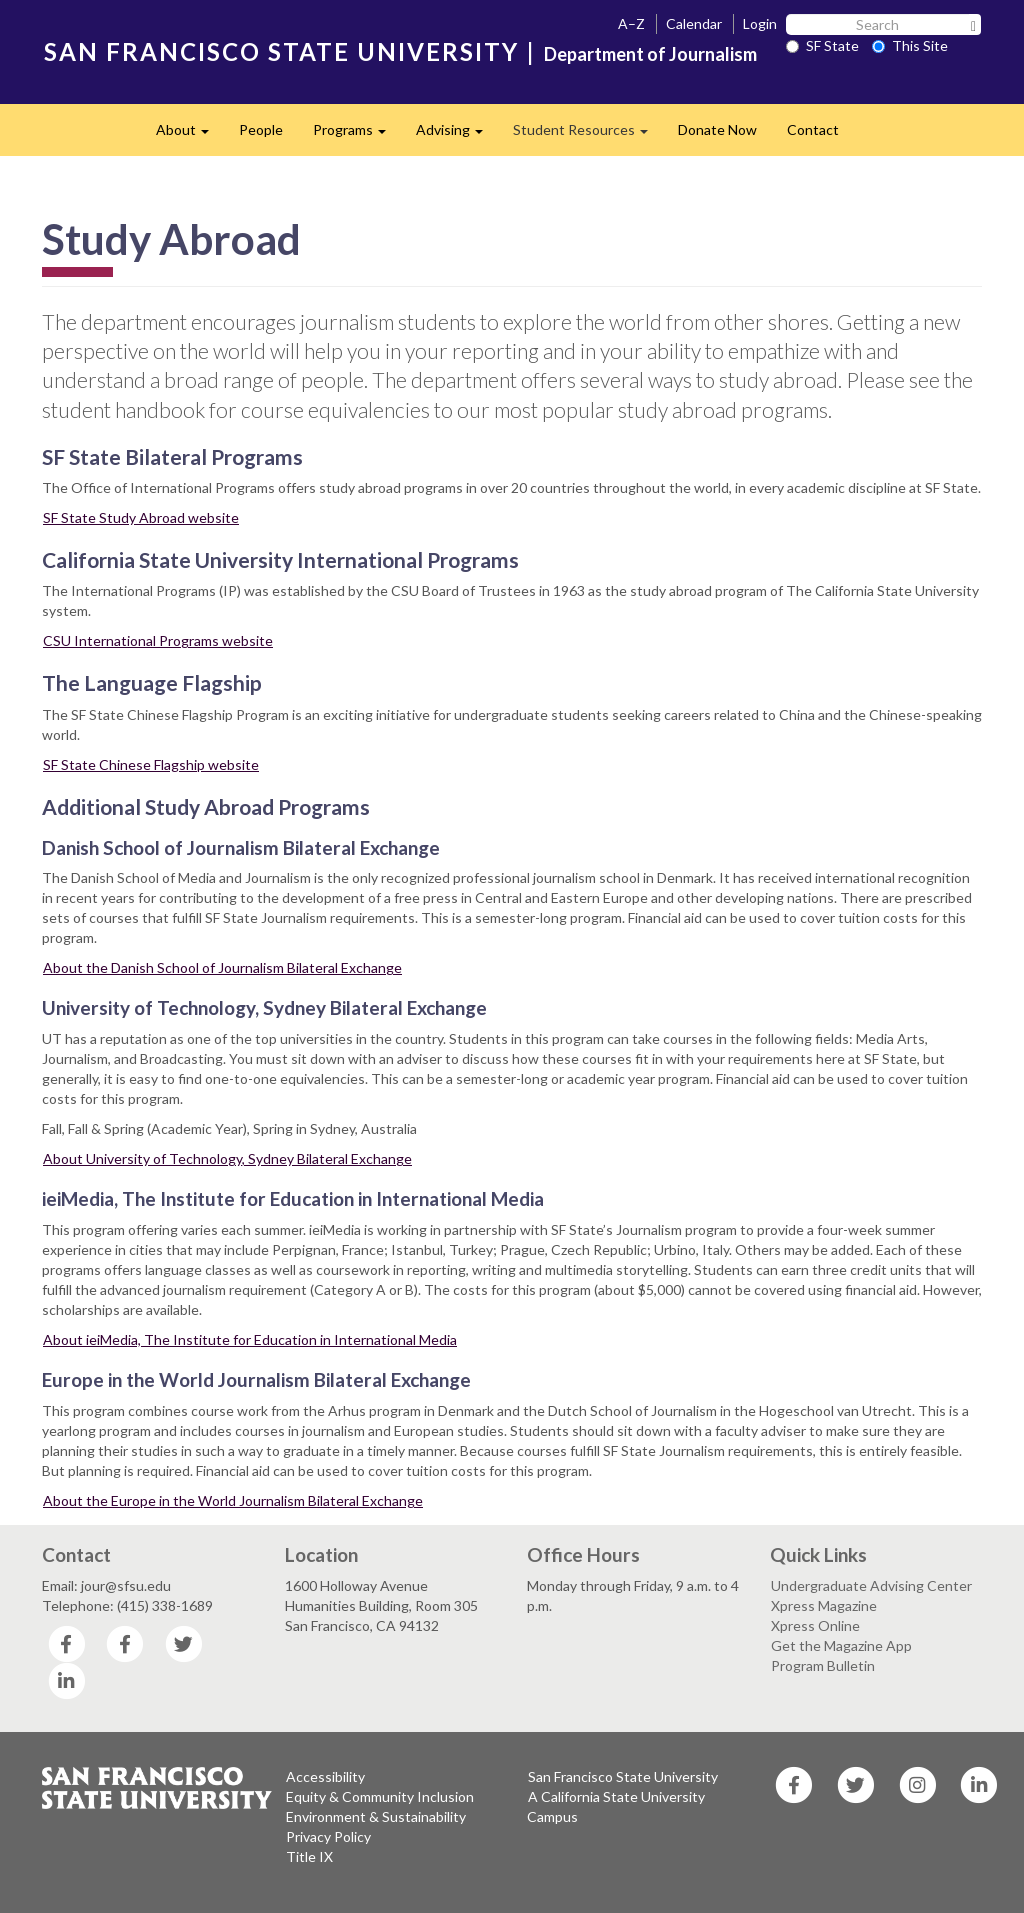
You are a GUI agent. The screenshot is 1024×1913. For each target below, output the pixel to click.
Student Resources (588, 135)
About (190, 135)
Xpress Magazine (824, 1605)
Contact (813, 129)
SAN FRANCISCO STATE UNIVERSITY (281, 51)
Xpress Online (815, 1625)
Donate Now (717, 129)
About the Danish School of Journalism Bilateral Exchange (222, 967)
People (261, 129)
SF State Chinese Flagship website (151, 764)
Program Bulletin (823, 1665)
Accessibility (325, 1776)
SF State (822, 45)
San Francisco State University (623, 1776)
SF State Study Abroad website (141, 517)
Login (760, 23)
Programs (357, 135)
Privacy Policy (328, 1836)
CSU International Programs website (158, 640)
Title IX (309, 1856)
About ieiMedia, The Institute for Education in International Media (250, 1339)
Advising (457, 135)
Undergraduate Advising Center (871, 1585)
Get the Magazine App (841, 1645)
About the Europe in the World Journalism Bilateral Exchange (233, 1500)
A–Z (631, 23)
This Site (910, 45)
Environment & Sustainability (376, 1816)
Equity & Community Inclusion (380, 1796)
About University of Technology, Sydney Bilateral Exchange (227, 1158)
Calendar (694, 23)
